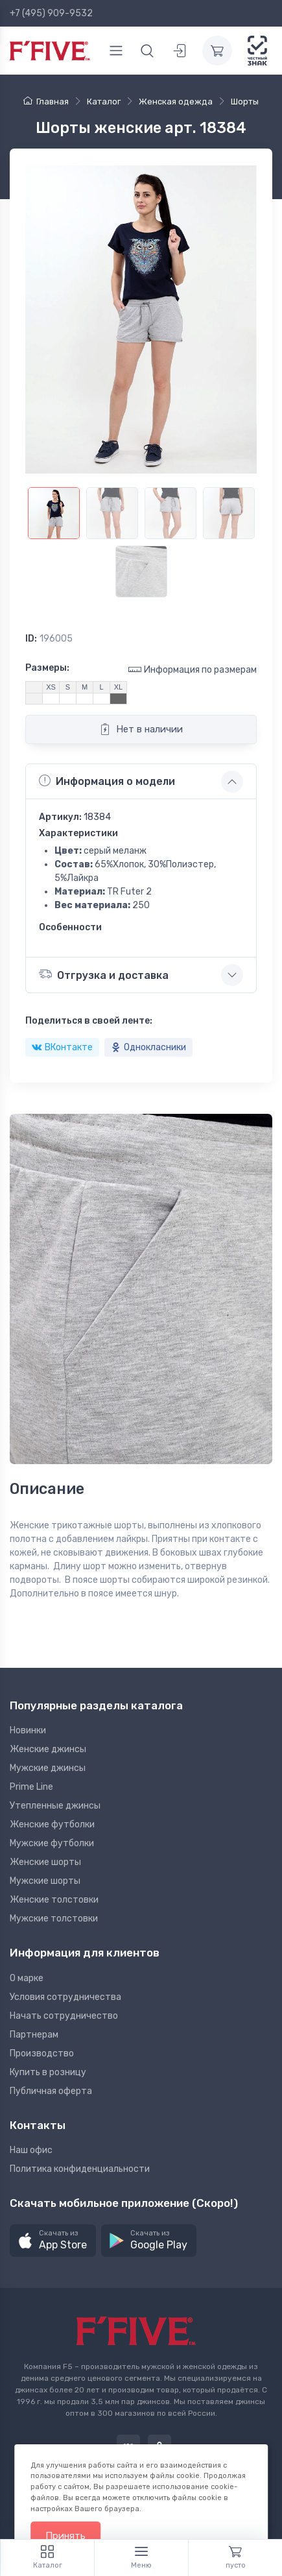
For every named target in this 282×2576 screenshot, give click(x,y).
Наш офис (31, 2150)
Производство (42, 2053)
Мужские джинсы (48, 1768)
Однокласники (148, 1047)
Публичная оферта (51, 2091)
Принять (65, 2536)
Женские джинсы (48, 1749)
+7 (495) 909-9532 (51, 13)
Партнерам (34, 2034)
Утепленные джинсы (55, 1805)
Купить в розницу (48, 2072)
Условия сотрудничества (65, 1997)
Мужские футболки (52, 1843)
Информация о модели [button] (107, 781)
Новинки (28, 1730)
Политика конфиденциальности (80, 2168)
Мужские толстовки (54, 1918)
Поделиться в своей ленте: (88, 1020)
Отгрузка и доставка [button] (104, 974)
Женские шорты (45, 1862)
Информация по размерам (192, 669)
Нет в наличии (141, 729)
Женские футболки (52, 1824)
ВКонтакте (62, 1047)
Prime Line (31, 1786)
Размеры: (47, 667)
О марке (26, 1978)
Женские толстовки (54, 1899)
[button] (53, 2240)
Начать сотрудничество (64, 2015)
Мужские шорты (45, 1880)
